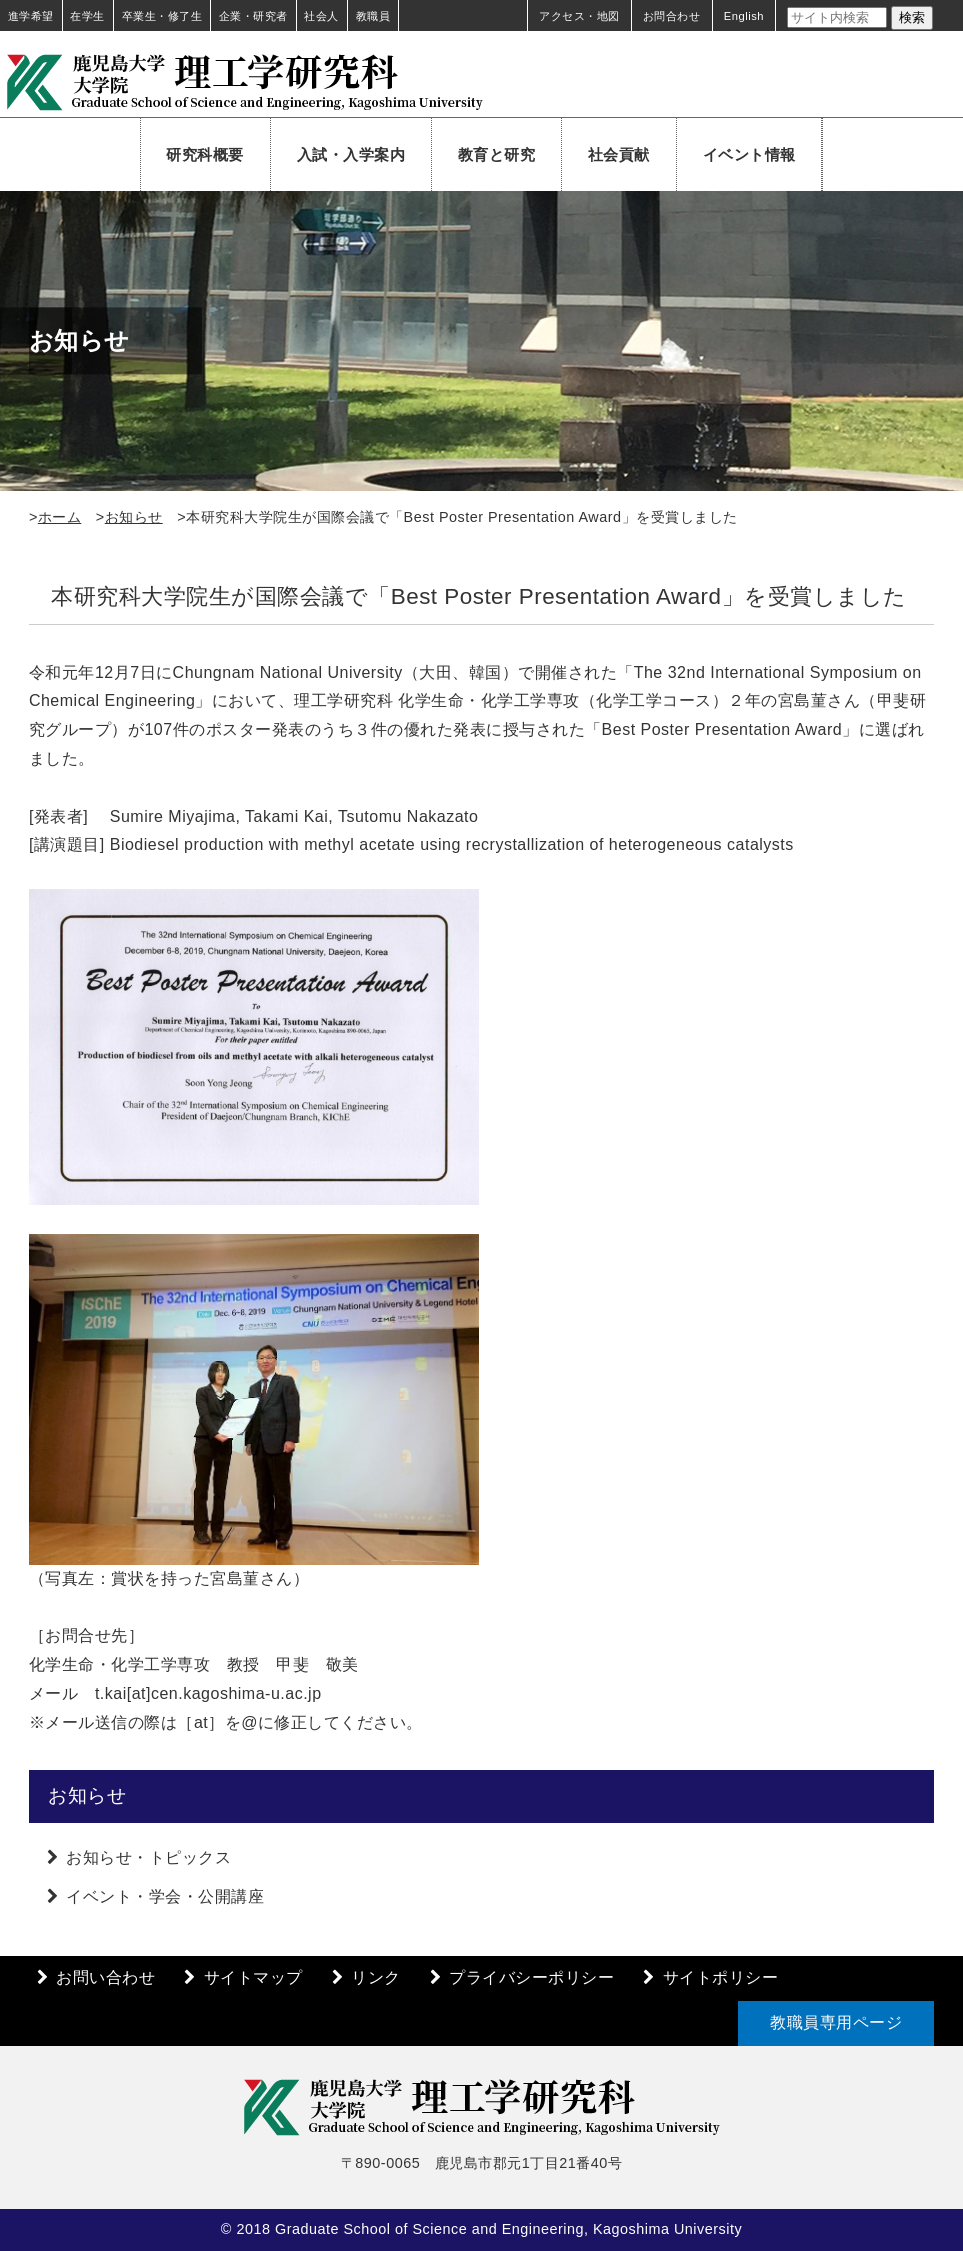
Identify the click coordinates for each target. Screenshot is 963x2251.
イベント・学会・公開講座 (165, 1896)
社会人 (321, 16)
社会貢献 (619, 154)
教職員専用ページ (836, 2022)
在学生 (87, 16)
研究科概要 (205, 154)
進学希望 (31, 16)
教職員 (373, 16)
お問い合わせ (105, 1977)
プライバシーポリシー (531, 1977)
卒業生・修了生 (162, 16)
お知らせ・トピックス (148, 1857)
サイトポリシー (721, 1977)
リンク (376, 1977)
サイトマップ (253, 1977)
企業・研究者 (253, 16)
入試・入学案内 (351, 154)
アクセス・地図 (579, 16)
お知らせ (134, 517)
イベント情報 (749, 154)
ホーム (60, 517)
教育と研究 (497, 154)
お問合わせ (672, 16)
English (744, 16)
